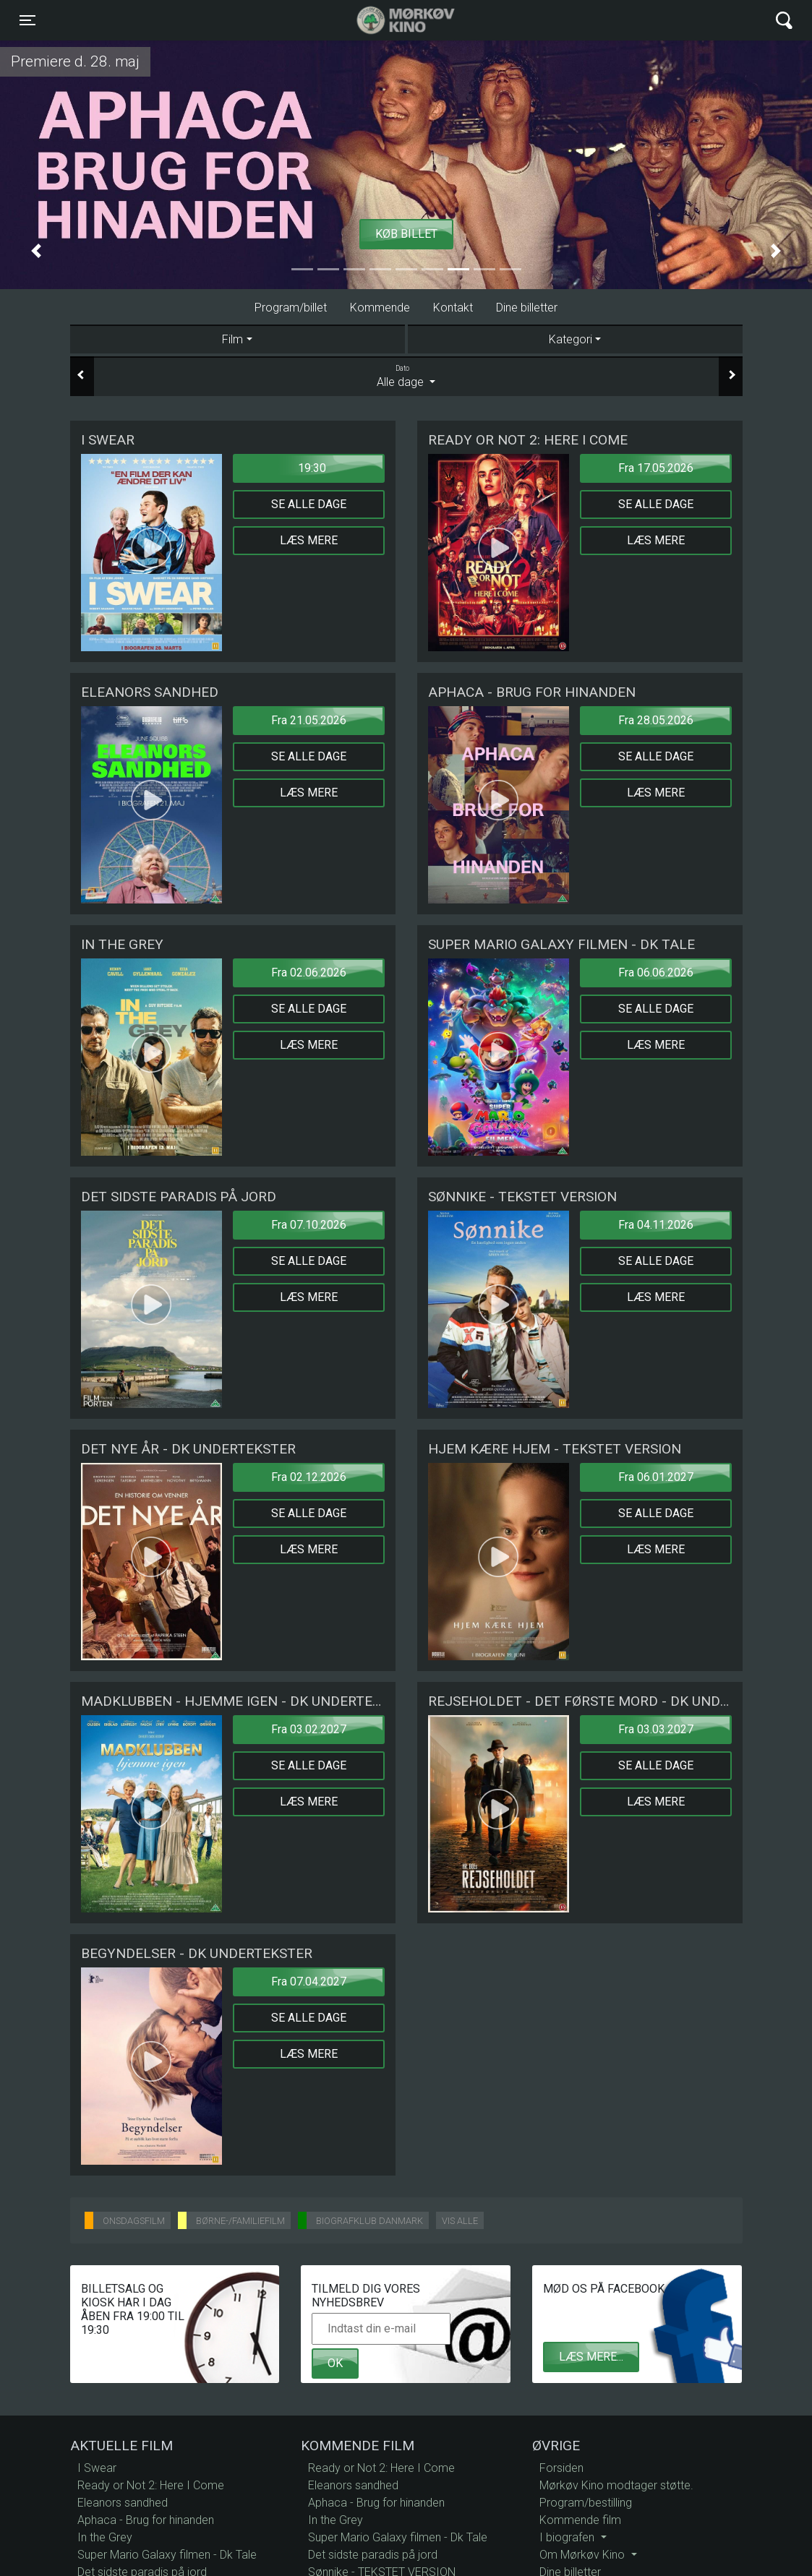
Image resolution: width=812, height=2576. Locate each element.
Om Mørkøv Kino (583, 2555)
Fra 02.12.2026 (308, 1477)
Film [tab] (232, 339)
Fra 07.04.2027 (308, 1981)
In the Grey (104, 2537)
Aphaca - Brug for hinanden (145, 2520)
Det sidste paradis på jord (372, 2555)
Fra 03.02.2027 (308, 1729)
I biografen (568, 2537)
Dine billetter (526, 307)
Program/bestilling (585, 2503)
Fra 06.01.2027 (655, 1477)
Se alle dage (308, 504)
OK (335, 2363)
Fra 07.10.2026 (308, 1225)
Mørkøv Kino (391, 20)
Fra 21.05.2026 (308, 720)
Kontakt (453, 307)
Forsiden (561, 2468)
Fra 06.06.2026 (655, 972)
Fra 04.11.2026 (655, 1225)
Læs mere (309, 540)
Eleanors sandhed (122, 2503)
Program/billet (291, 307)
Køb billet (406, 234)
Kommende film (580, 2520)
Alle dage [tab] (406, 376)
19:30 (312, 468)
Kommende (380, 307)
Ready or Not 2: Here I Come (150, 2485)
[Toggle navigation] (27, 20)
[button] (36, 251)
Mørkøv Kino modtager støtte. (616, 2485)
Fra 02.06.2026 (308, 972)
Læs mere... (591, 2357)
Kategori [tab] (570, 339)
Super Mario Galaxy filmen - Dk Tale (167, 2555)
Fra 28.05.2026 (655, 720)
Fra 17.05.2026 (655, 468)
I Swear (96, 2468)
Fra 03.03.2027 (655, 1729)
